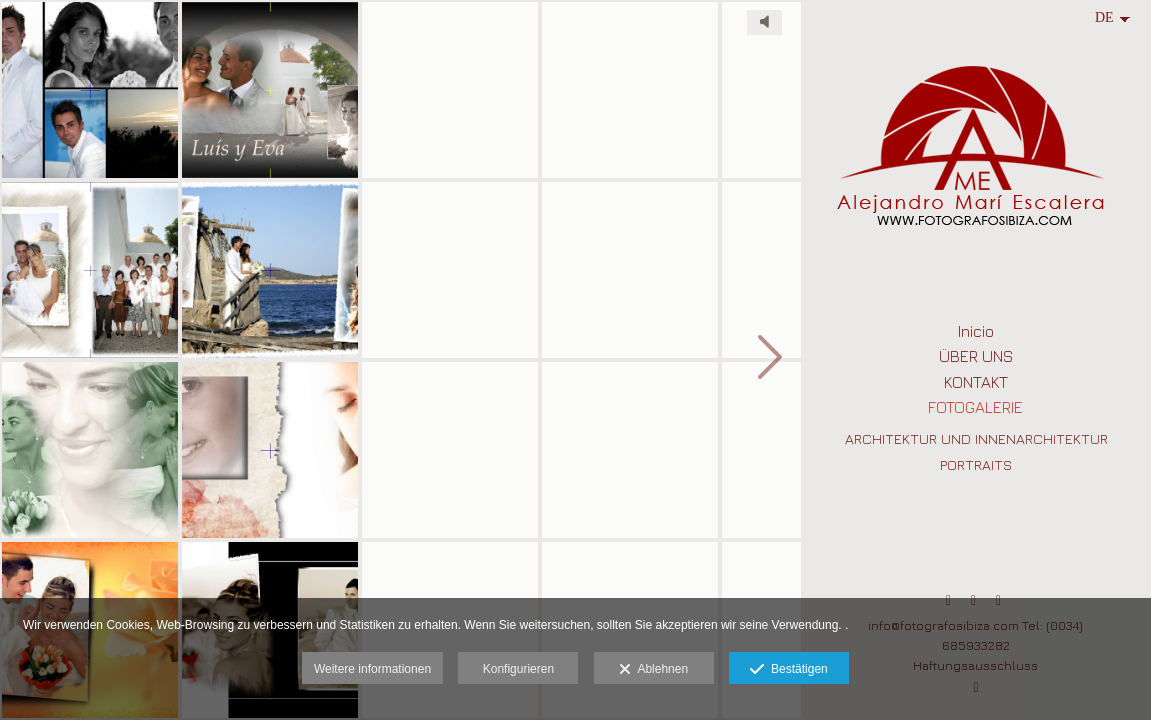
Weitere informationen (372, 669)
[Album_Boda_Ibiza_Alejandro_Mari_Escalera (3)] (90, 450)
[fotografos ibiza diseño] (90, 90)
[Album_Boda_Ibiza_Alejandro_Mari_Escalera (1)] (90, 270)
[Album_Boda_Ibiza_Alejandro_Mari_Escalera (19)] (630, 450)
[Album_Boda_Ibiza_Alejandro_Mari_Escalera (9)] (270, 450)
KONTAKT (976, 382)
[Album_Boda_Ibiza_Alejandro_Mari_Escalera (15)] (450, 270)
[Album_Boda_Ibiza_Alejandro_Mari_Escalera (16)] (450, 450)
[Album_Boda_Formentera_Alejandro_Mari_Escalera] (630, 270)
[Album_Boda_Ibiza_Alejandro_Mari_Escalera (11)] (450, 90)
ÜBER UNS (976, 356)
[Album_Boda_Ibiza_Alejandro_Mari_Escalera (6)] (270, 90)
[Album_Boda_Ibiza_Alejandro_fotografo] (270, 270)
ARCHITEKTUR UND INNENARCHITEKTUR (976, 438)
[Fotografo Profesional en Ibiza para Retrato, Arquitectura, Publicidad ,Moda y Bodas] (976, 157)
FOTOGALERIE (975, 407)
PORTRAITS (976, 464)
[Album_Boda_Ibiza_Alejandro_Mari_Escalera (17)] (630, 90)
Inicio (976, 331)
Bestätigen (788, 670)
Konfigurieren (518, 669)
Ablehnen (653, 670)
